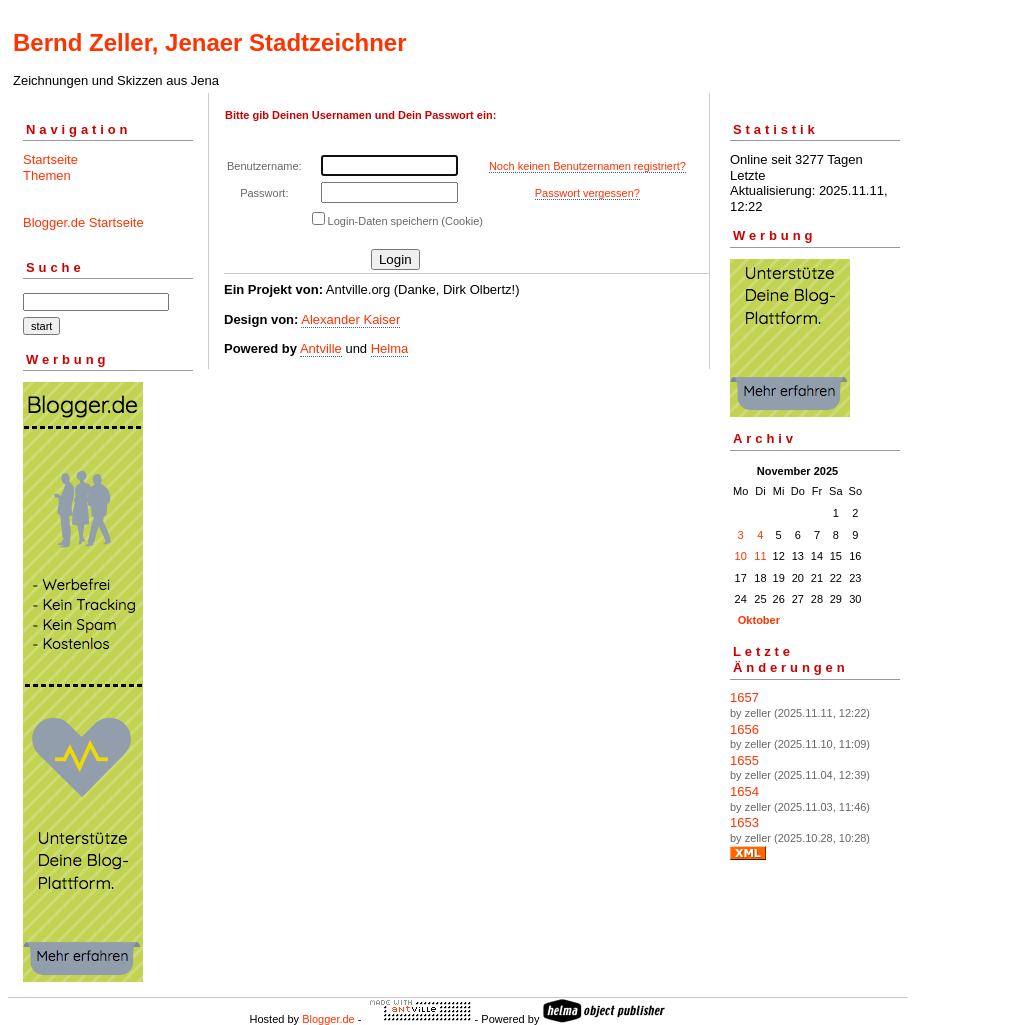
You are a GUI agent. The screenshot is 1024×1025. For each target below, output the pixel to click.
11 (760, 556)
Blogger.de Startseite (83, 222)
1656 (744, 729)
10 (741, 556)
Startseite (50, 159)
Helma (390, 348)
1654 (744, 791)
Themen (47, 175)
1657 (744, 697)
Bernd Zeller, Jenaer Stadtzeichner (209, 42)
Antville (321, 348)
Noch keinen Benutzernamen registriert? (587, 166)
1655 (744, 760)
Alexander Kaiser (350, 319)
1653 (744, 822)
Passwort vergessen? (587, 193)
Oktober (759, 620)
